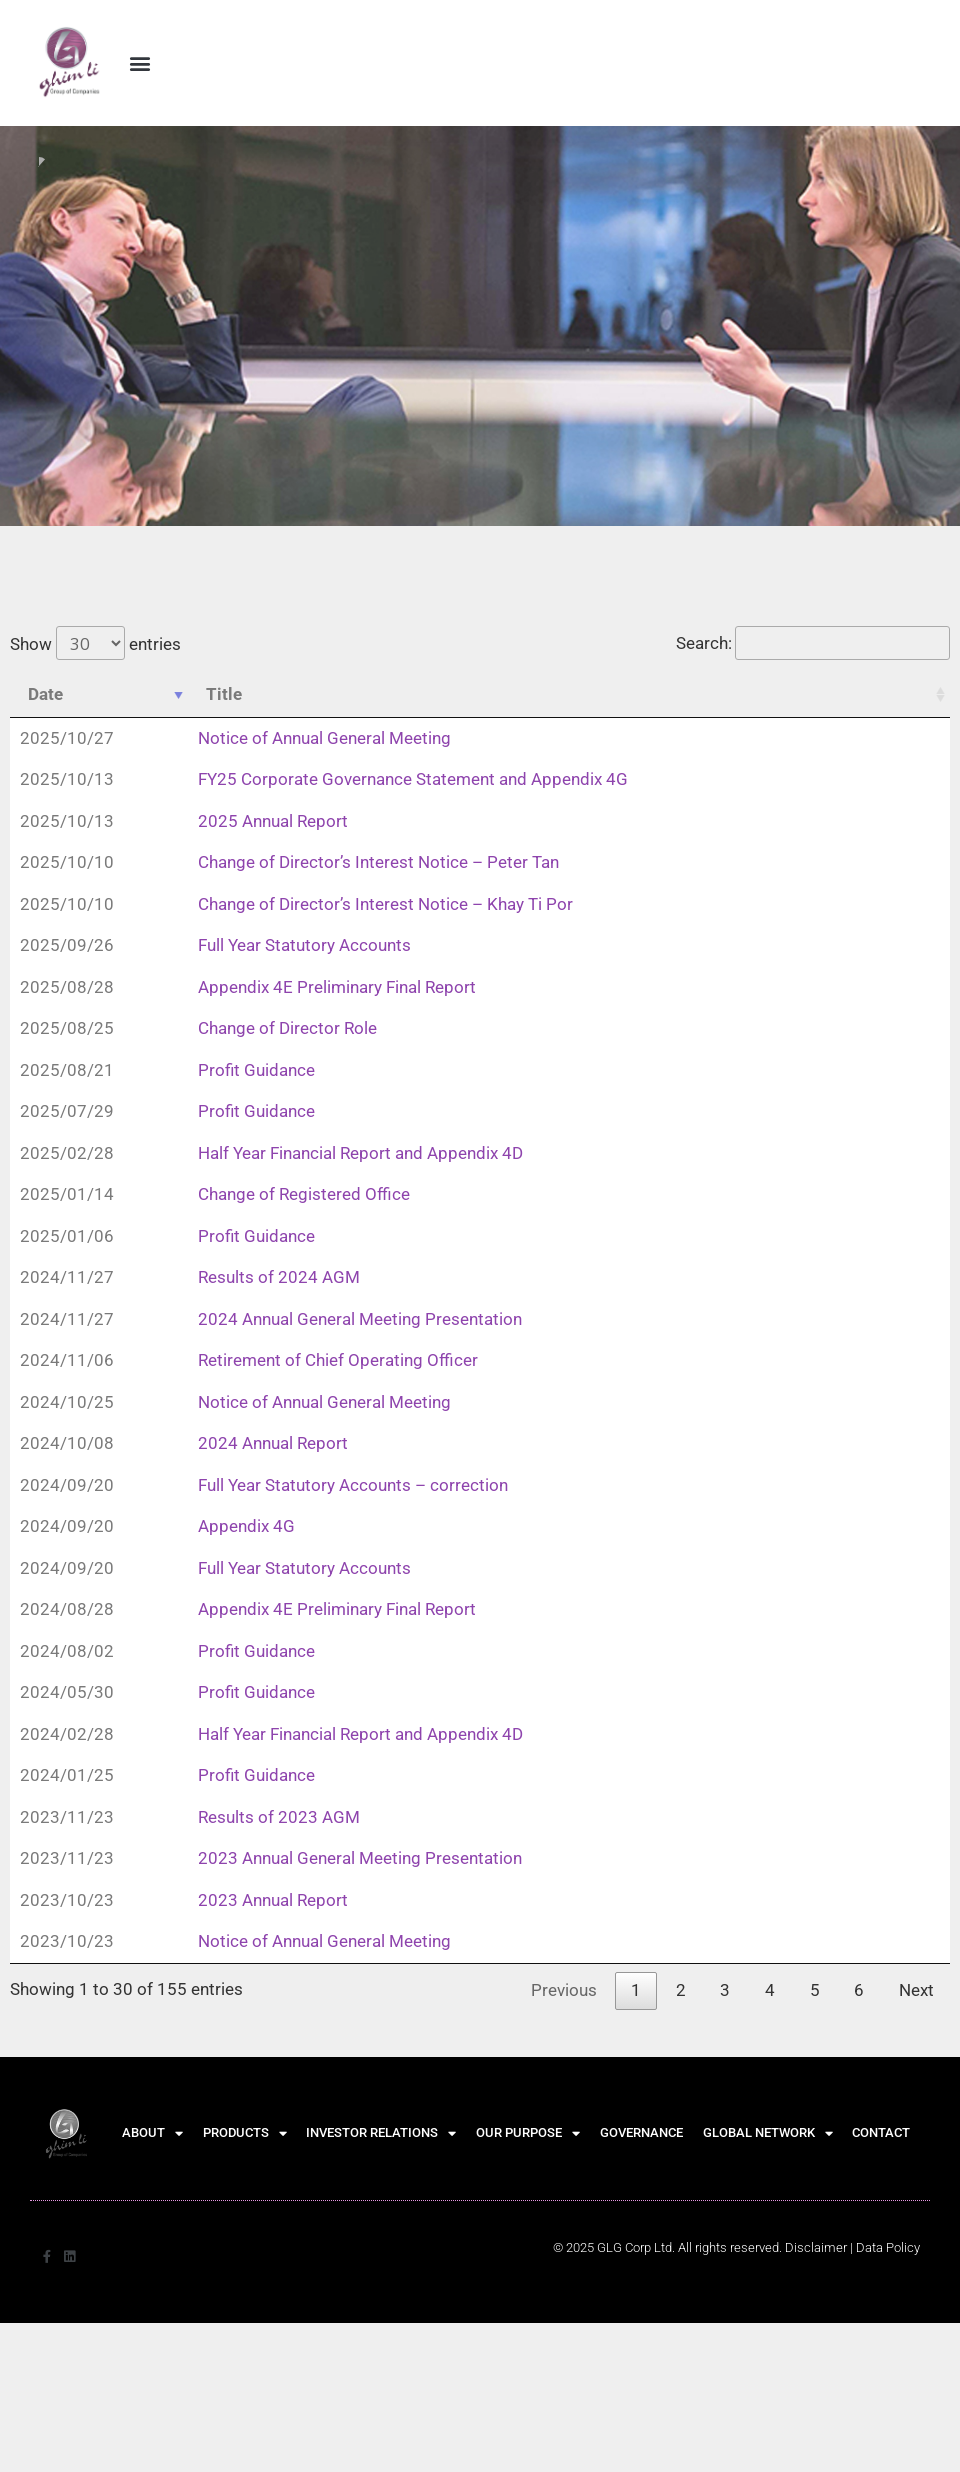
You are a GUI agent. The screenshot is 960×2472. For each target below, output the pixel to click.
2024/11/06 (67, 1361)
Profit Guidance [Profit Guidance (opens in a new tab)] (256, 1071)
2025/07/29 (67, 1112)
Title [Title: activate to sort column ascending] (224, 695)
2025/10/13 (67, 780)
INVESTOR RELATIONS (381, 2134)
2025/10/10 (67, 863)
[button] (139, 62)
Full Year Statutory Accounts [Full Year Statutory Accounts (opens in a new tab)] (304, 946)
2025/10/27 (67, 739)
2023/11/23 (67, 1818)
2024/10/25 (67, 1403)
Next (916, 1991)
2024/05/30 (67, 1693)
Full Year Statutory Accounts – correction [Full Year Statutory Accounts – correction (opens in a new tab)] (353, 1486)
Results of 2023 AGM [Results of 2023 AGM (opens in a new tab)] (279, 1818)
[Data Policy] (888, 2248)
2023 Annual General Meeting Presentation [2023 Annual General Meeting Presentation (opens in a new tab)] (360, 1859)
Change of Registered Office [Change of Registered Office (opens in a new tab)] (304, 1195)
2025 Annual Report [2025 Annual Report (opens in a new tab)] (273, 822)
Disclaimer (816, 2248)
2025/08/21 (67, 1071)
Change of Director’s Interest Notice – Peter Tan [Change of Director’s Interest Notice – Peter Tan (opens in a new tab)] (378, 863)
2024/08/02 (67, 1652)
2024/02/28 (67, 1735)
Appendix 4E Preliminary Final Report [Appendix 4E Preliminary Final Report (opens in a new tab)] (337, 988)
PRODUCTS (245, 2134)
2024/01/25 (67, 1776)
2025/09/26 (67, 946)
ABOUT (152, 2134)
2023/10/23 (67, 1901)
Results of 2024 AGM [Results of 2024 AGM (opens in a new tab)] (279, 1278)
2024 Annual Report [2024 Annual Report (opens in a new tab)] (273, 1444)
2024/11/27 (67, 1278)
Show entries (95, 645)
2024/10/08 (67, 1444)
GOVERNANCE (641, 2133)
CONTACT (881, 2133)
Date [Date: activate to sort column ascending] (45, 695)
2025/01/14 (67, 1195)
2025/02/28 (67, 1154)
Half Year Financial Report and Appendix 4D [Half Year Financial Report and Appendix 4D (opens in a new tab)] (360, 1154)
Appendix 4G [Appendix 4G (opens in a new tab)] (246, 1527)
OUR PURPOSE (528, 2134)
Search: (813, 644)
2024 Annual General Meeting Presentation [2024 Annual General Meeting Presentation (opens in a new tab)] (360, 1320)
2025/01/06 (67, 1237)
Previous (564, 1991)
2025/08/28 (67, 988)
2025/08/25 (67, 1029)
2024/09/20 (67, 1486)
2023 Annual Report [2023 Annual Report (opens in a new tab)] (273, 1901)
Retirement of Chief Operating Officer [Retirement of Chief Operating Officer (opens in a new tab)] (338, 1361)
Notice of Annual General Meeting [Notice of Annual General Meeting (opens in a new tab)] (324, 739)
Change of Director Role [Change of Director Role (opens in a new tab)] (287, 1029)
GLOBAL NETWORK (768, 2134)
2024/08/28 (67, 1610)
